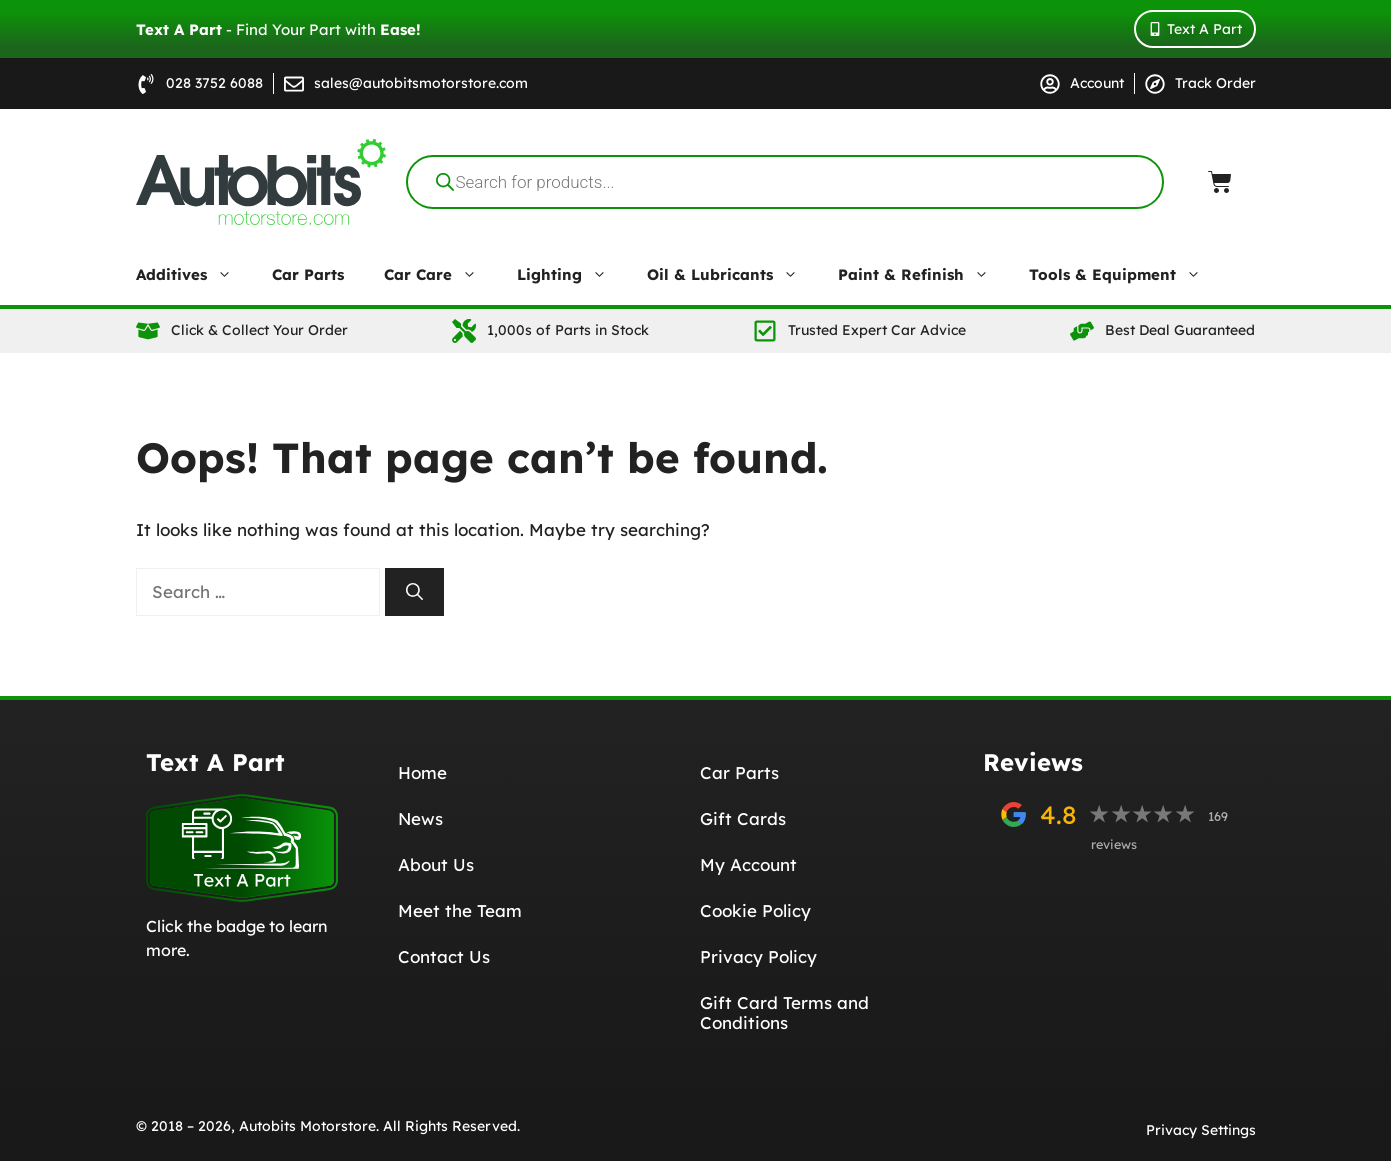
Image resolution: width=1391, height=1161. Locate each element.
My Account (748, 864)
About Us (436, 864)
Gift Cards (743, 818)
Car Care (440, 275)
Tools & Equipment (1125, 275)
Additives (194, 275)
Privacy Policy (758, 956)
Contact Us (444, 956)
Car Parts (308, 274)
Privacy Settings (1201, 1130)
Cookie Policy (755, 910)
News (420, 818)
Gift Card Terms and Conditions (784, 1012)
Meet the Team (460, 910)
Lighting (572, 275)
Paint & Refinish (923, 275)
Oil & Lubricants (732, 275)
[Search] (414, 592)
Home (422, 772)
